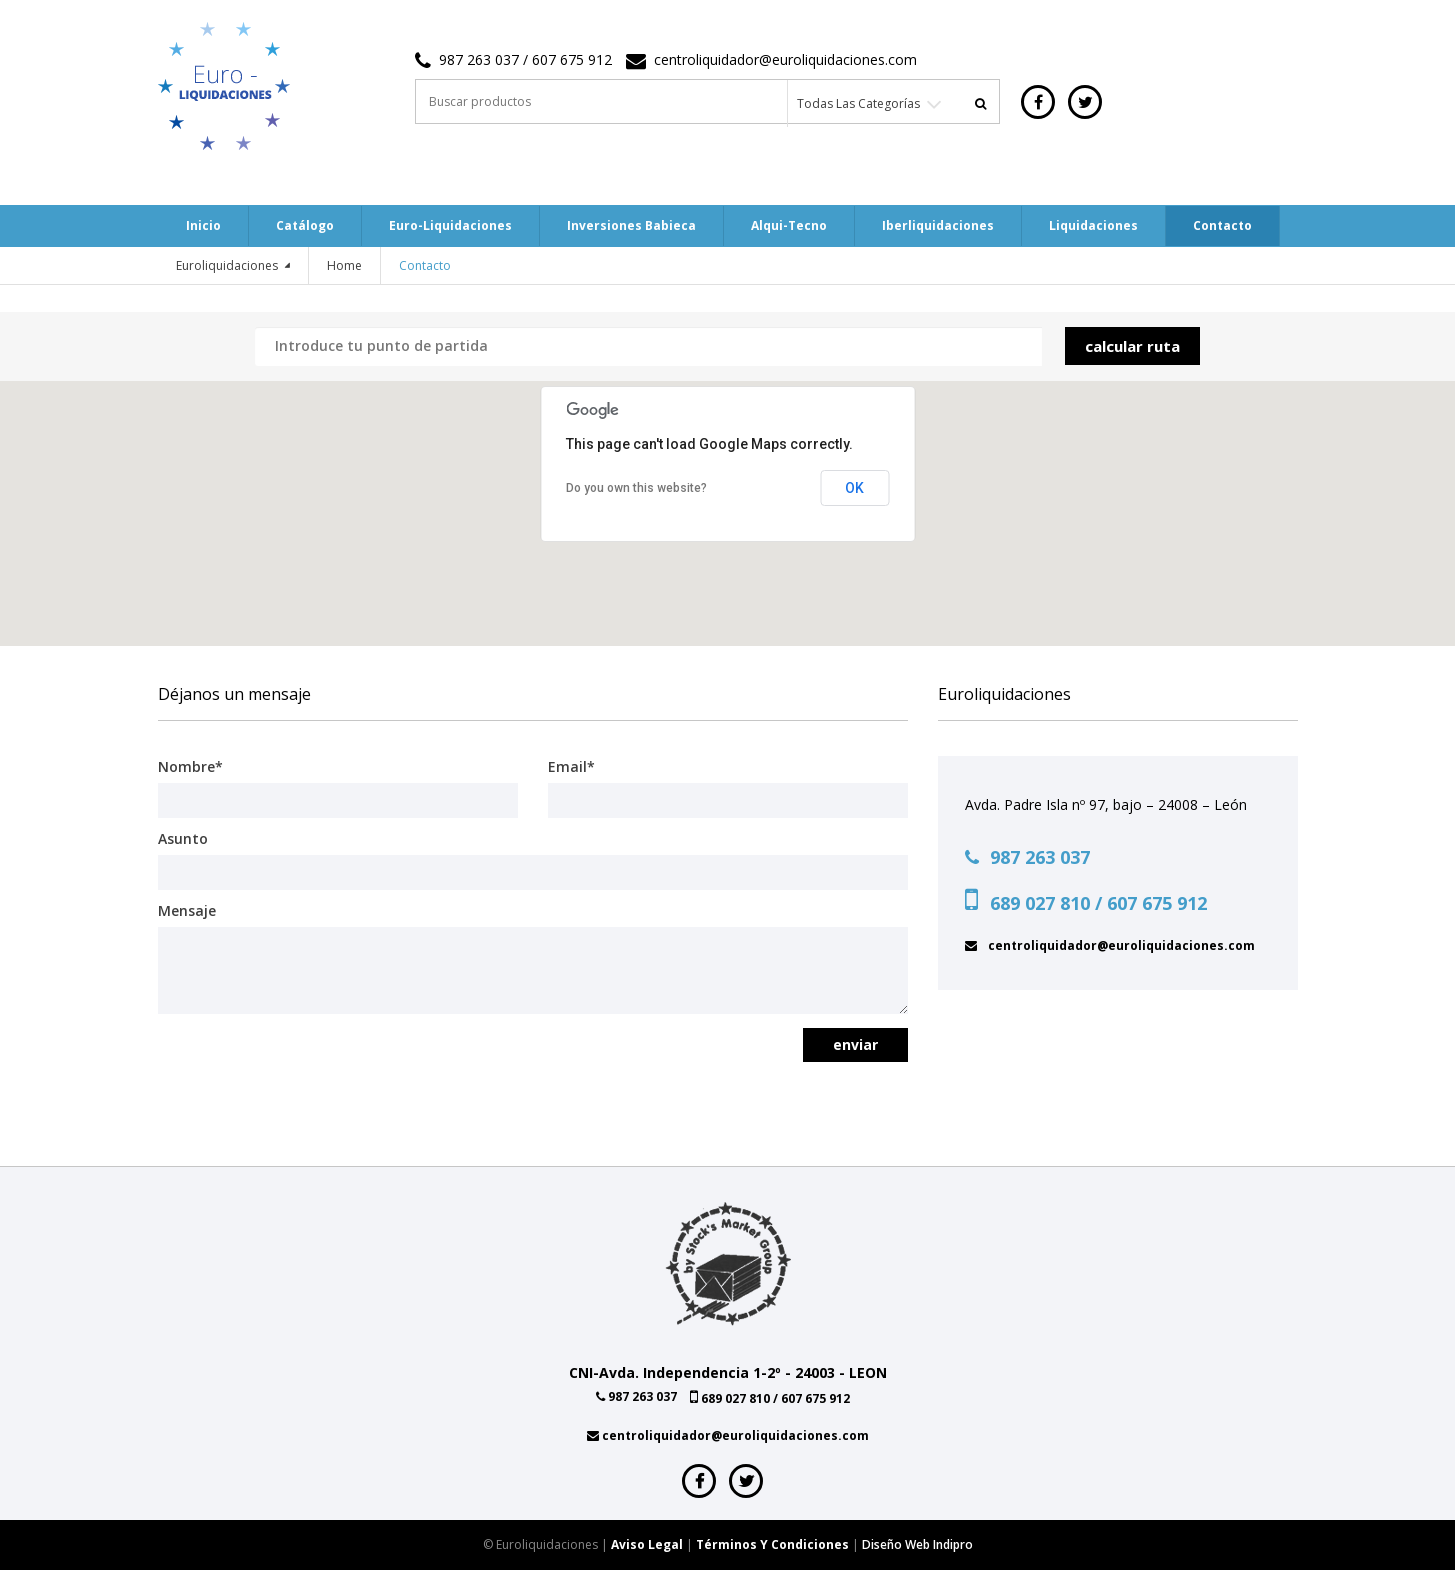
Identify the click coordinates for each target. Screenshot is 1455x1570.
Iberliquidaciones (938, 225)
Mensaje (187, 910)
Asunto (183, 838)
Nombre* (190, 766)
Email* (571, 766)
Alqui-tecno (789, 225)
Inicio (203, 225)
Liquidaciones (1093, 225)
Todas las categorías (858, 103)
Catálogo (305, 225)
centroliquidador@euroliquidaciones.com (785, 59)
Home (344, 265)
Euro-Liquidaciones (450, 225)
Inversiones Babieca (631, 225)
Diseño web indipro (917, 1544)
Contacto (1222, 225)
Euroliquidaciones (228, 265)
